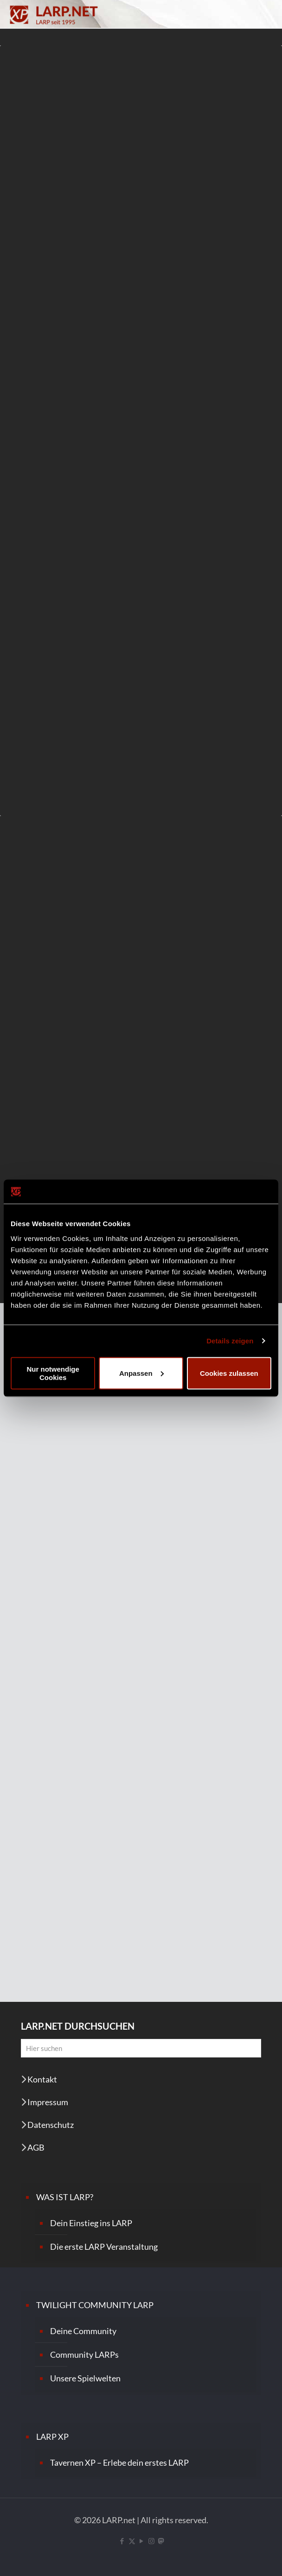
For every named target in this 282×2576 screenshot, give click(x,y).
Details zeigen (229, 1341)
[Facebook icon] (122, 2541)
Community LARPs (84, 2354)
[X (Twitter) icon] (131, 2541)
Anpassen (141, 1373)
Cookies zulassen (229, 1373)
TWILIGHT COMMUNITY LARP (95, 2305)
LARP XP (52, 2436)
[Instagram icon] (151, 2541)
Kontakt (42, 2079)
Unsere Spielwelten (85, 2378)
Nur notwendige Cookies (53, 1373)
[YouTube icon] (141, 2541)
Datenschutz (50, 2125)
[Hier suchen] (141, 2048)
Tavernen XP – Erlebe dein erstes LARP (119, 2462)
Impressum (47, 2102)
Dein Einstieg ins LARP (91, 2223)
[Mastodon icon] (161, 2541)
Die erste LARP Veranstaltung (104, 2246)
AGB (36, 2147)
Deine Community (83, 2331)
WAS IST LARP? (64, 2197)
